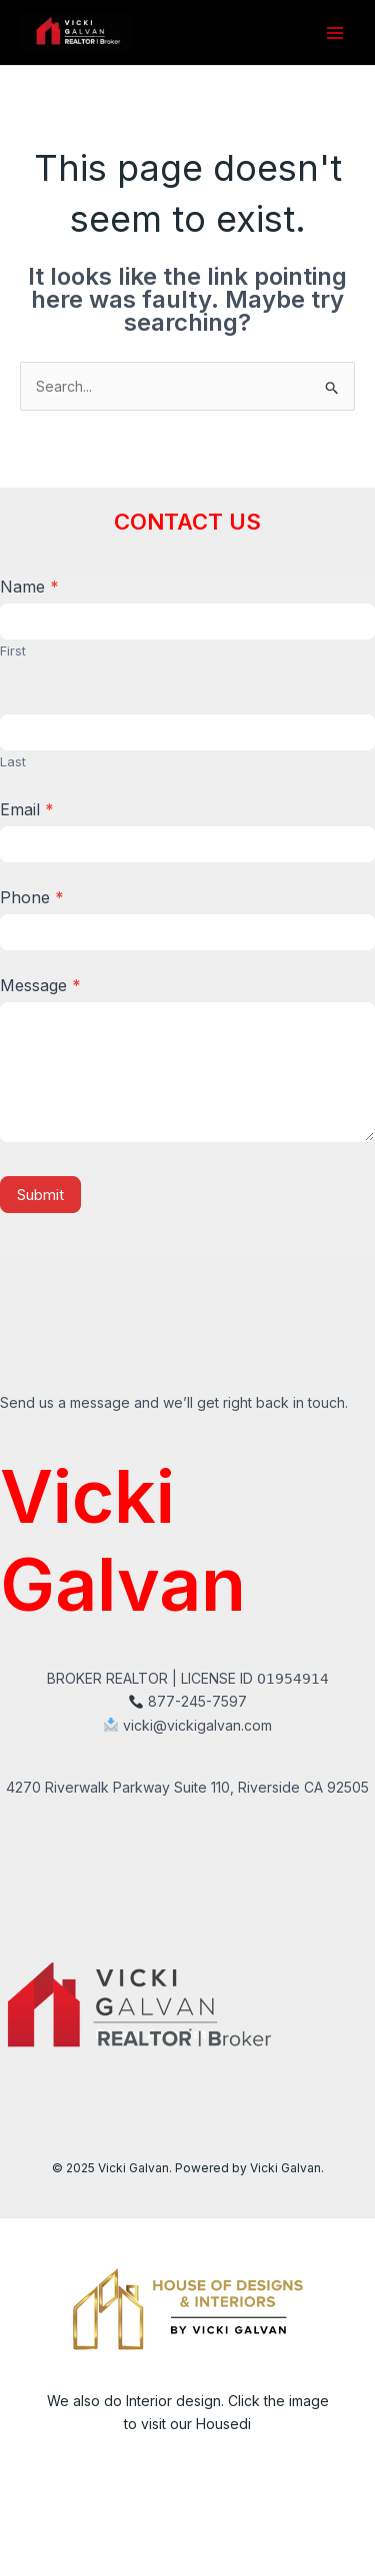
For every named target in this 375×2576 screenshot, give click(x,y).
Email (27, 809)
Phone (32, 897)
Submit (40, 1194)
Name (29, 587)
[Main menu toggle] (334, 32)
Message (40, 985)
